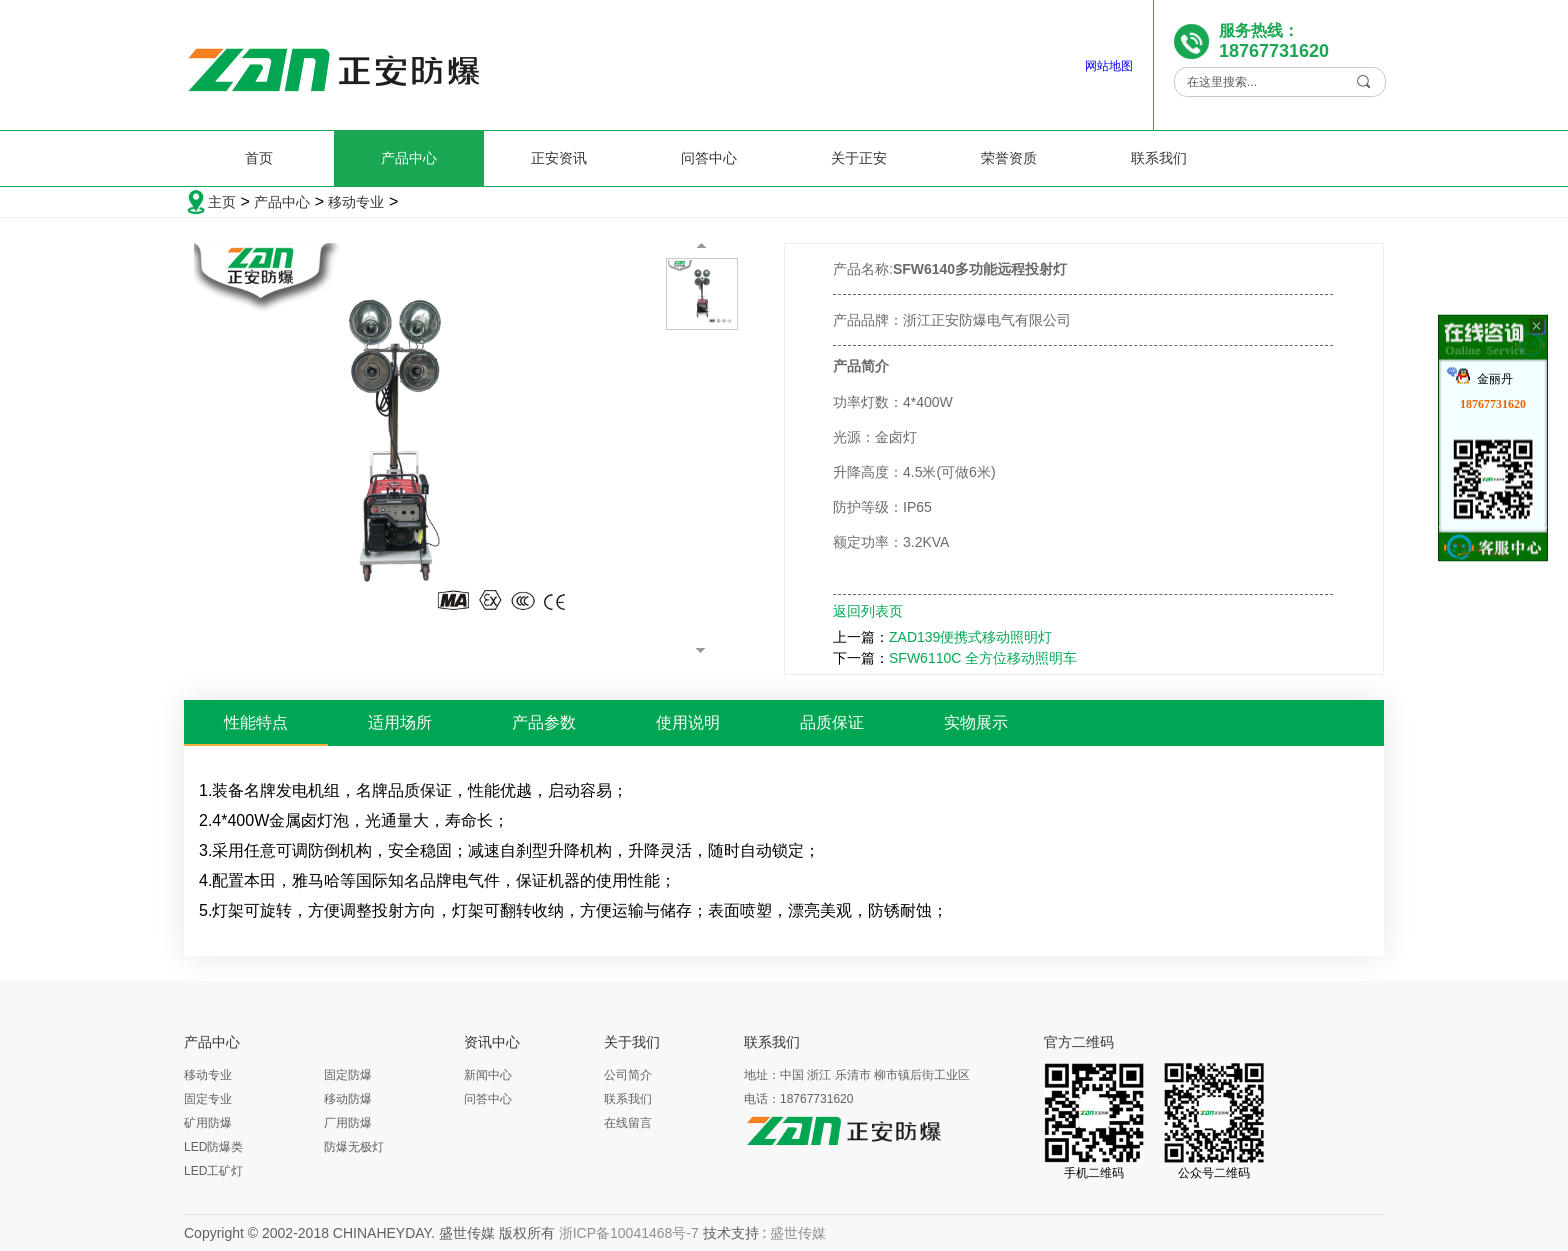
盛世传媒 (798, 1233)
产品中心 (409, 158)
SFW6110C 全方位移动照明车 (983, 658)
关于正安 (859, 158)
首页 (259, 158)
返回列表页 (868, 611)
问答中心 (709, 158)
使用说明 (688, 722)
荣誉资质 (1009, 158)
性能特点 (256, 722)
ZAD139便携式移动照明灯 (970, 637)
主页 (222, 202)
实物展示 (976, 722)
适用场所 (400, 722)
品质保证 (832, 722)
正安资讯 (559, 158)
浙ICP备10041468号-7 (629, 1233)
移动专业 (356, 202)
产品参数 (544, 722)
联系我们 (1159, 158)
